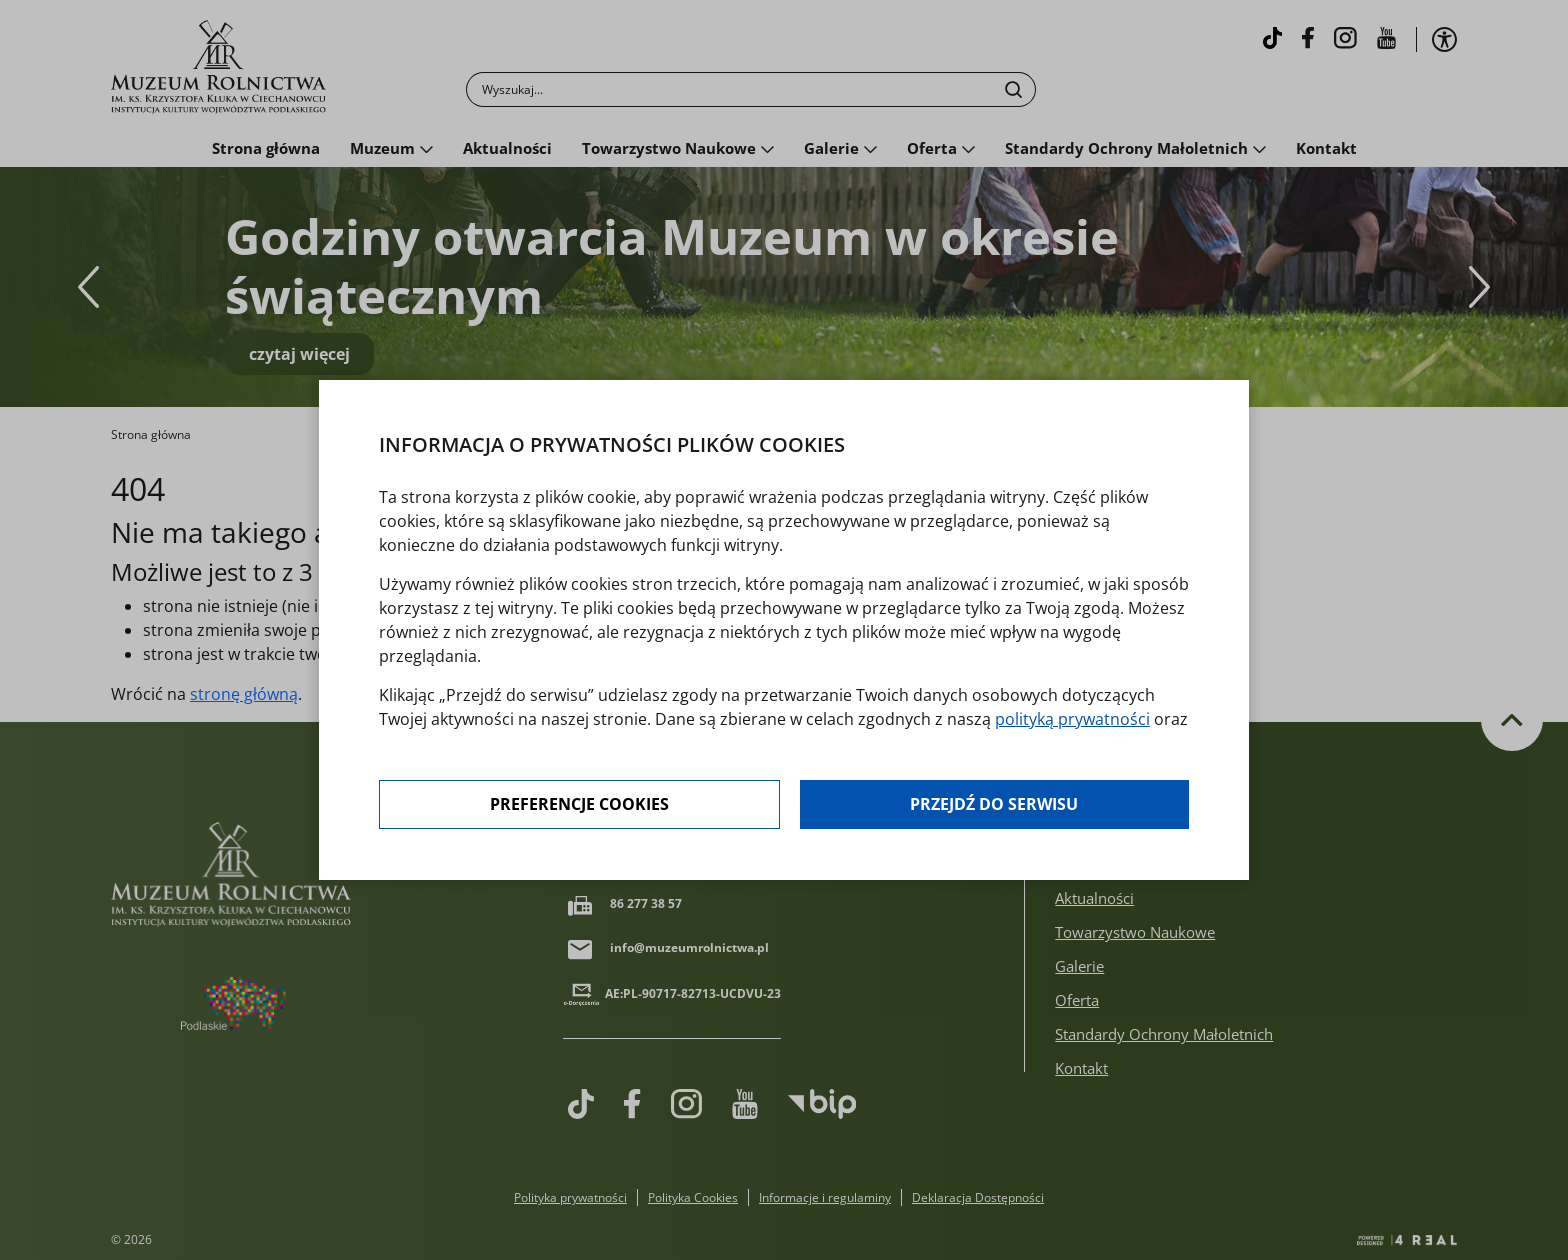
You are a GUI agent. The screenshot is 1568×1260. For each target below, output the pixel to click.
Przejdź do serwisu (994, 805)
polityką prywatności (1072, 719)
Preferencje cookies (579, 805)
